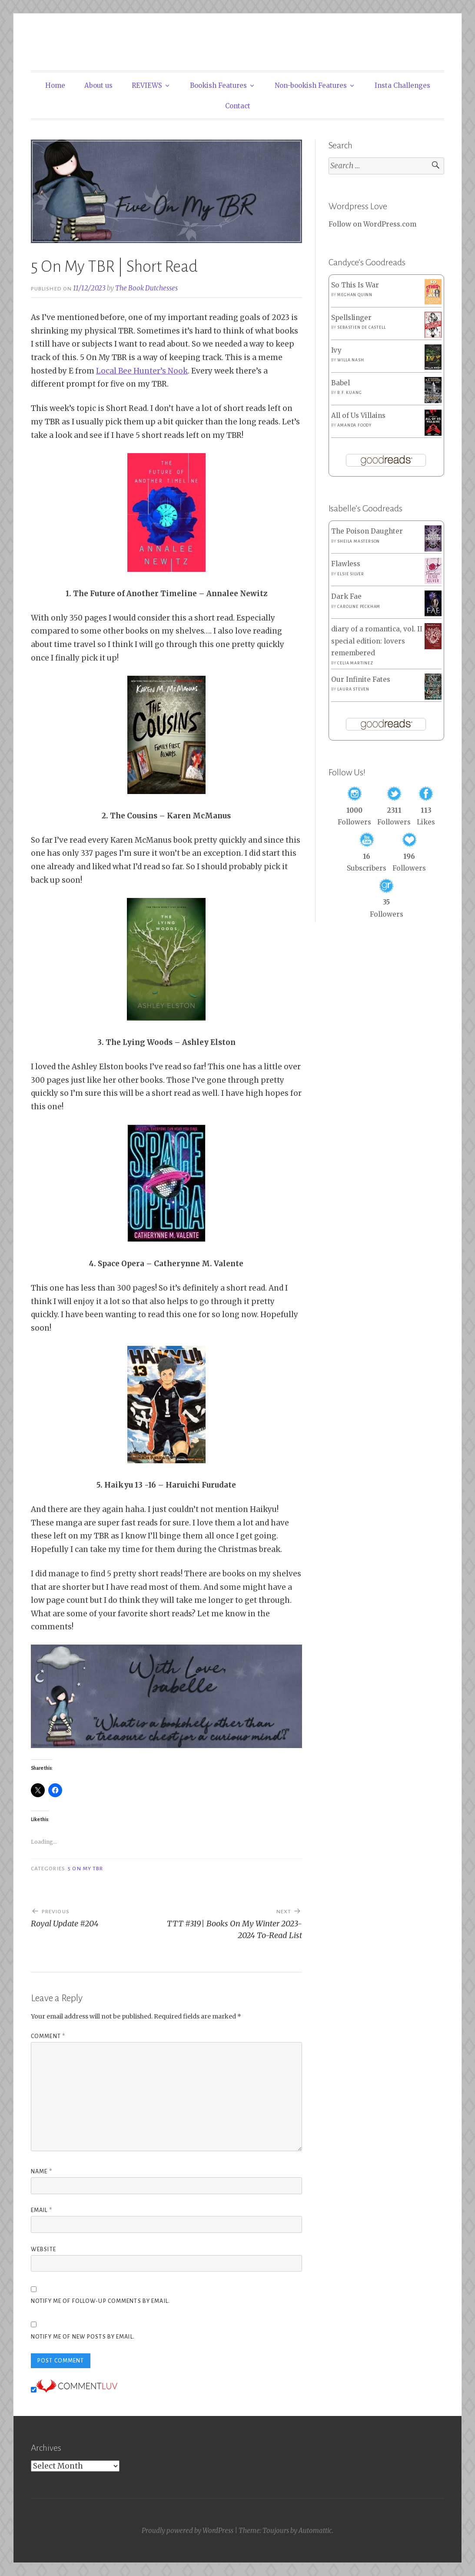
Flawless (345, 564)
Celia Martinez (355, 663)
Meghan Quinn (354, 295)
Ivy (336, 350)
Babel (340, 383)
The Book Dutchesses (146, 288)
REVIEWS (147, 85)
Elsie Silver (350, 574)
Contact (237, 106)
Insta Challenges (402, 85)
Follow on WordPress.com (372, 224)
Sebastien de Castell (361, 327)
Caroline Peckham (358, 606)
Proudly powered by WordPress (187, 2530)
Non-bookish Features (311, 85)
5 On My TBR (85, 1868)
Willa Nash (350, 360)
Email (41, 2210)
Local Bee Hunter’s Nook (142, 371)
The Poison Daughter (367, 531)
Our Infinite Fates (360, 679)
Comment (48, 2036)
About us (98, 85)
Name (41, 2172)
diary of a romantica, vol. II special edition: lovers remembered (376, 641)
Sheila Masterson (358, 541)
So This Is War (355, 285)
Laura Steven (353, 689)
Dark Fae (346, 596)
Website (43, 2249)
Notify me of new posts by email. (83, 2337)
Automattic (315, 2530)
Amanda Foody (354, 425)
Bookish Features (218, 85)
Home (55, 85)
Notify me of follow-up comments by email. (100, 2301)
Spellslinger (351, 318)
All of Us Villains (358, 415)
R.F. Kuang (349, 392)
